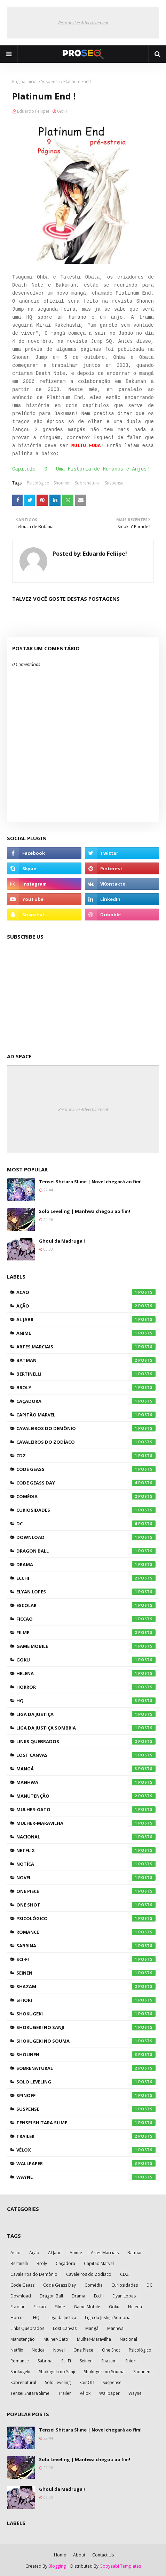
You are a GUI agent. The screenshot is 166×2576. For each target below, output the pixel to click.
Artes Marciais (86, 1346)
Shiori (86, 2000)
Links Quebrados (86, 1741)
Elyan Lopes (86, 1592)
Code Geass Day (86, 1483)
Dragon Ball (86, 1551)
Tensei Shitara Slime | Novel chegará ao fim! (90, 1181)
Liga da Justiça (86, 1714)
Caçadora (86, 1401)
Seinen (86, 1973)
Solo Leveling (86, 2082)
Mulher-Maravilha (86, 1823)
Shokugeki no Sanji (86, 2027)
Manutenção (86, 1796)
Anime (86, 1333)
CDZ (86, 1455)
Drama (86, 1564)
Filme (86, 1632)
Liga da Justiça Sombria (86, 1728)
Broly (86, 1387)
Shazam (86, 1986)
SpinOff (86, 2095)
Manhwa (86, 1782)
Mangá (86, 1769)
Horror (86, 1687)
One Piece (86, 1891)
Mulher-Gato (86, 1809)
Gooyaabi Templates (120, 2566)
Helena (86, 1673)
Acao (86, 1292)
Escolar (86, 1605)
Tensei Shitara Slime (86, 2122)
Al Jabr (86, 1319)
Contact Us (103, 2555)
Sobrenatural (88, 483)
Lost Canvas (86, 1755)
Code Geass (86, 1469)
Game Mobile (86, 1646)
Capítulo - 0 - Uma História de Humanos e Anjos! (81, 469)
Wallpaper (86, 2163)
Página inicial (25, 81)
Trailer (86, 2136)
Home (60, 2555)
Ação (86, 1306)
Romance (86, 1932)
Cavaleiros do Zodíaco (86, 1442)
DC (86, 1523)
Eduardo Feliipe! (33, 111)
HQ (86, 1700)
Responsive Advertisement (83, 23)
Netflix (86, 1850)
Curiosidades (86, 1510)
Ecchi (86, 1578)
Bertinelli (86, 1374)
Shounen (62, 483)
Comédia (86, 1496)
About (79, 2555)
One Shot (86, 1905)
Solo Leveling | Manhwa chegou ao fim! (84, 1211)
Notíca (86, 1864)
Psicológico (38, 483)
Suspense (50, 81)
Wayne (86, 2177)
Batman (86, 1360)
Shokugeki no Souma (86, 2041)
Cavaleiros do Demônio (86, 1428)
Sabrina (86, 1945)
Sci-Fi (86, 1959)
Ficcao (86, 1619)
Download (86, 1537)
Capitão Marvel (86, 1415)
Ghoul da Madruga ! (62, 1241)
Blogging (57, 2566)
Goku (86, 1660)
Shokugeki (86, 2014)
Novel (86, 1877)
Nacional (86, 1837)
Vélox (86, 2150)
